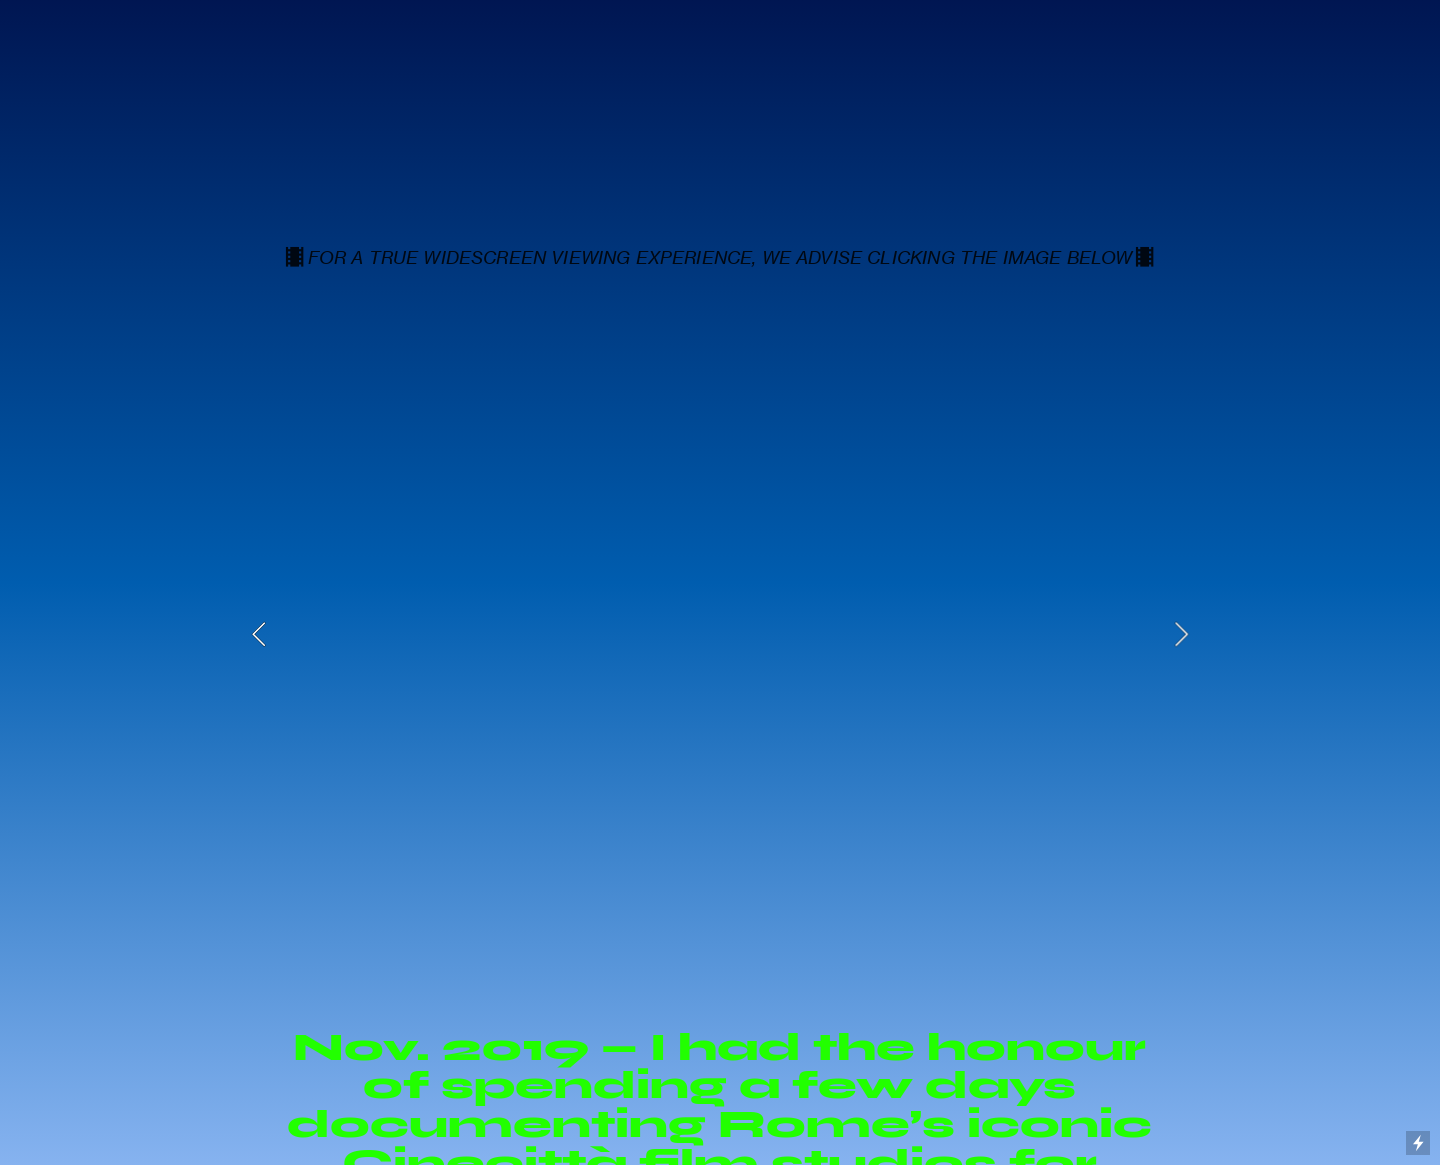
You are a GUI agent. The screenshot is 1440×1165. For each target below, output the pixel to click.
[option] (720, 634)
